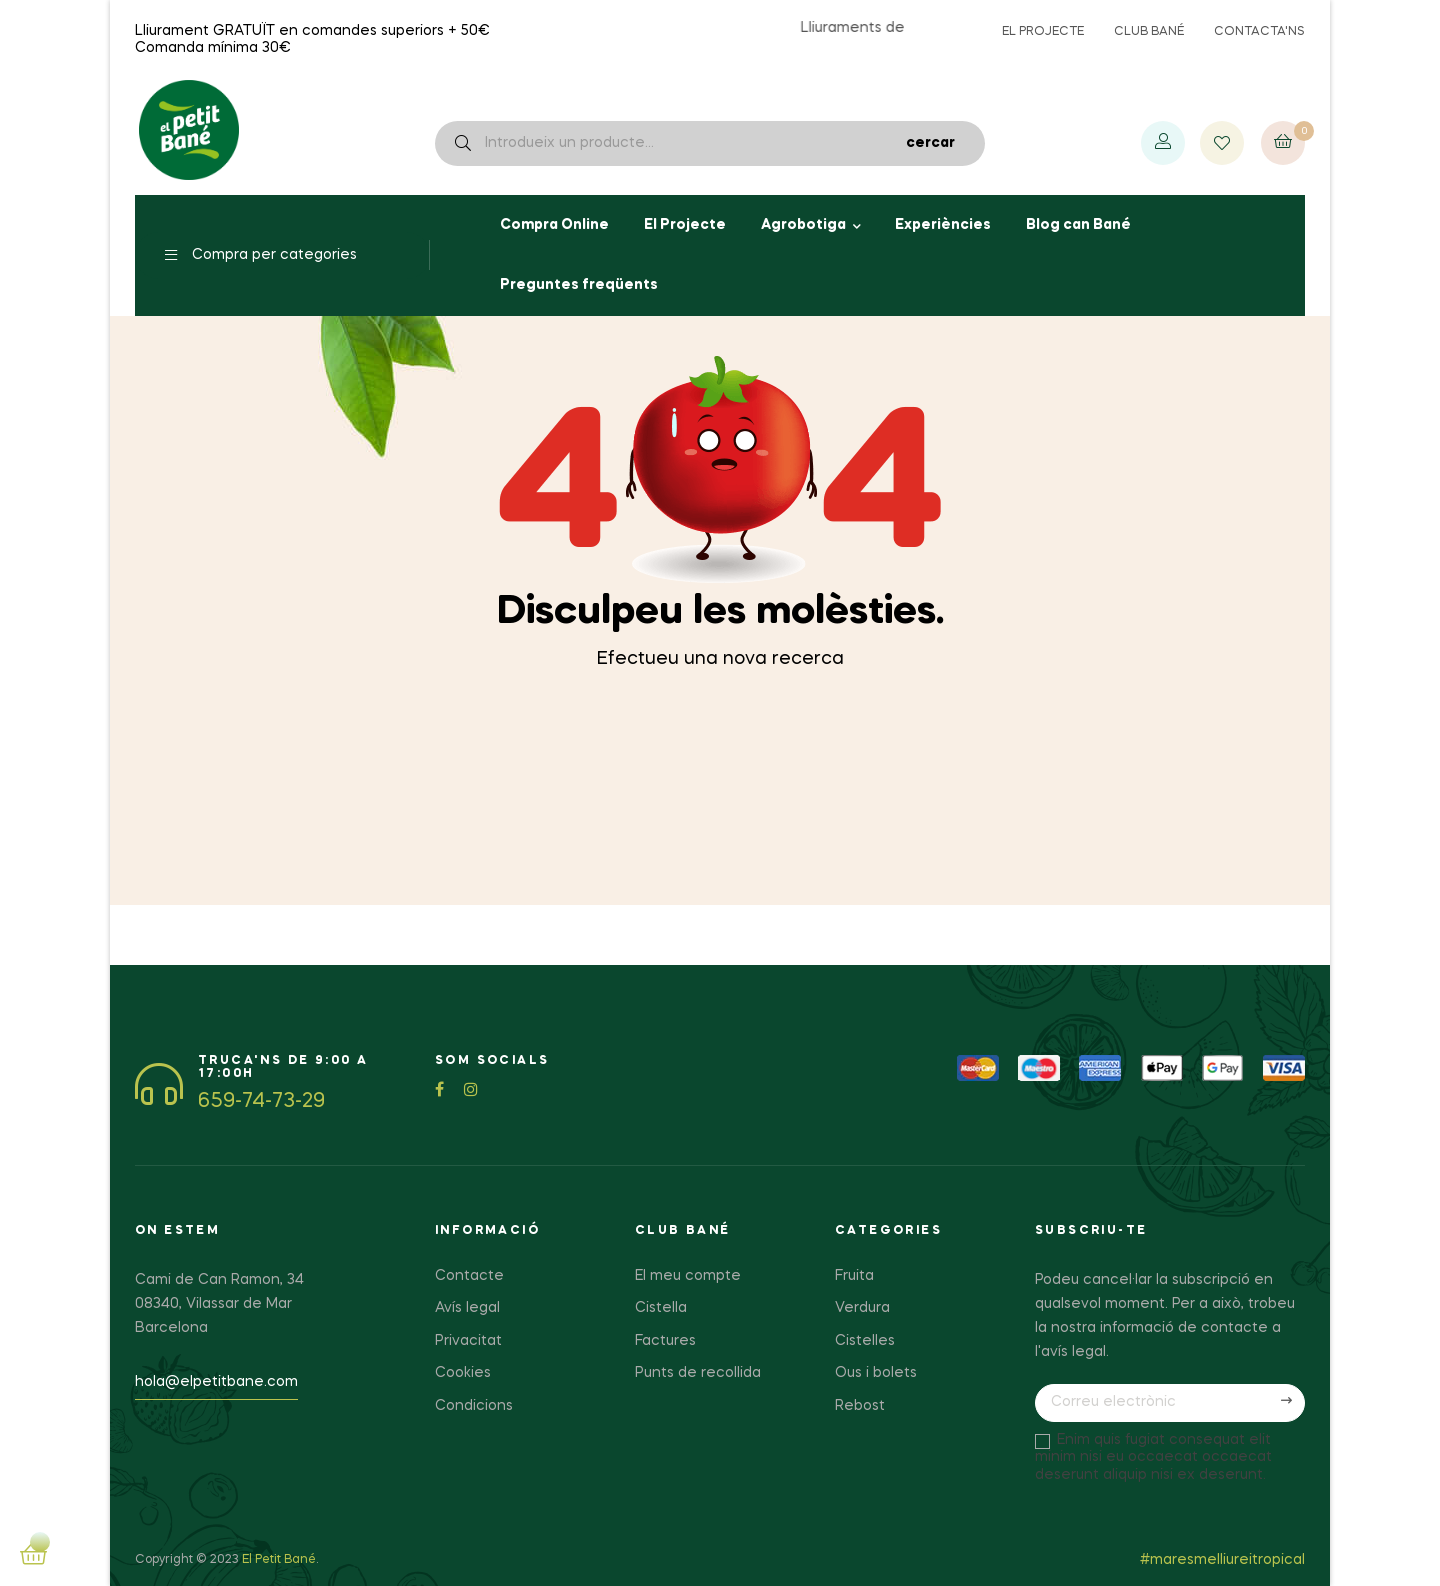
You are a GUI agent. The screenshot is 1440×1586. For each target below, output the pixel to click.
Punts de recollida (698, 1373)
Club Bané (1149, 32)
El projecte (1043, 32)
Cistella (661, 1308)
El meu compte (688, 1276)
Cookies (463, 1373)
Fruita (854, 1276)
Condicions (474, 1406)
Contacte (469, 1276)
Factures (665, 1341)
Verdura (862, 1308)
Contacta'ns (1259, 32)
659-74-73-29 (261, 1102)
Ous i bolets (876, 1373)
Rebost (860, 1406)
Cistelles (865, 1341)
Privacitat (468, 1341)
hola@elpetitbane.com (216, 1382)
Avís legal (467, 1308)
